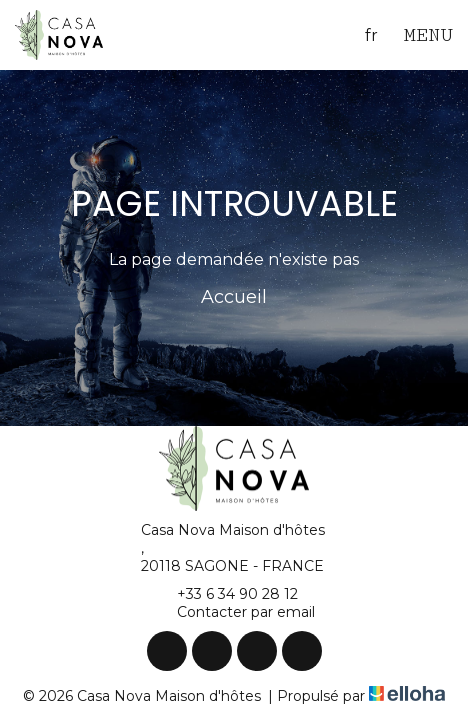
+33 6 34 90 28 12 (226, 594)
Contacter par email (234, 612)
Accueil (234, 297)
